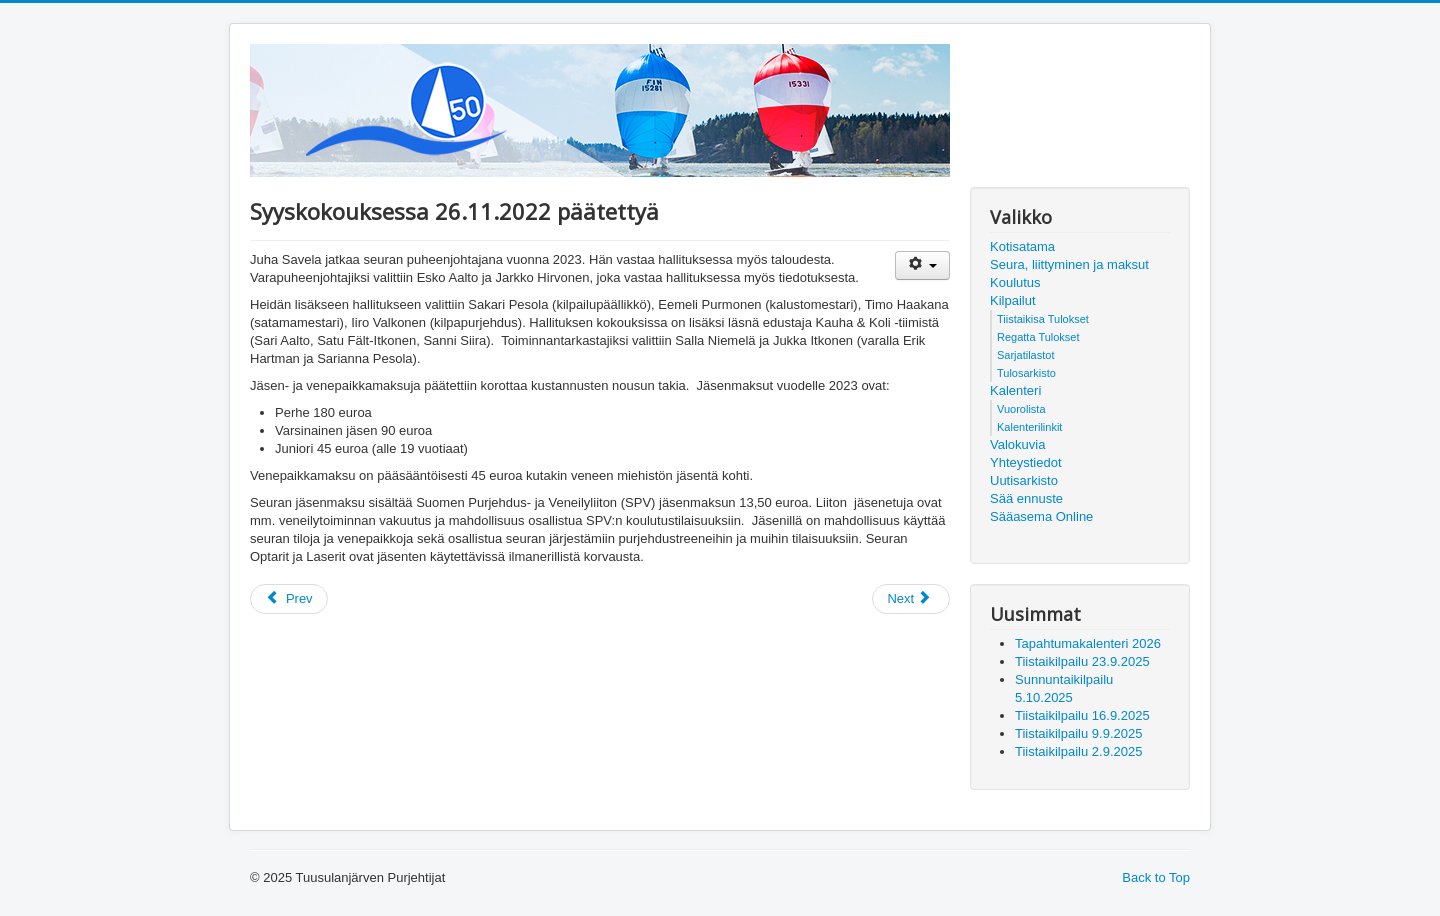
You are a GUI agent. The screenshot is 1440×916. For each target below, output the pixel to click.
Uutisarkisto (1024, 480)
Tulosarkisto (1026, 373)
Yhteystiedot (1026, 462)
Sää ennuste (1026, 498)
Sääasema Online (1041, 516)
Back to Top (1156, 877)
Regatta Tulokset (1038, 337)
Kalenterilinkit (1029, 427)
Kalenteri (1015, 390)
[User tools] (922, 265)
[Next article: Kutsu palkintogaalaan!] (911, 599)
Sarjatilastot (1025, 355)
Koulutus (1015, 282)
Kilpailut (1013, 300)
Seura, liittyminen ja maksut (1069, 264)
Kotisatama (1022, 246)
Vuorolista (1021, 409)
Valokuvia (1017, 444)
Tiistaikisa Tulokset (1043, 319)
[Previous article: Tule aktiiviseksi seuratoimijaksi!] (289, 599)
